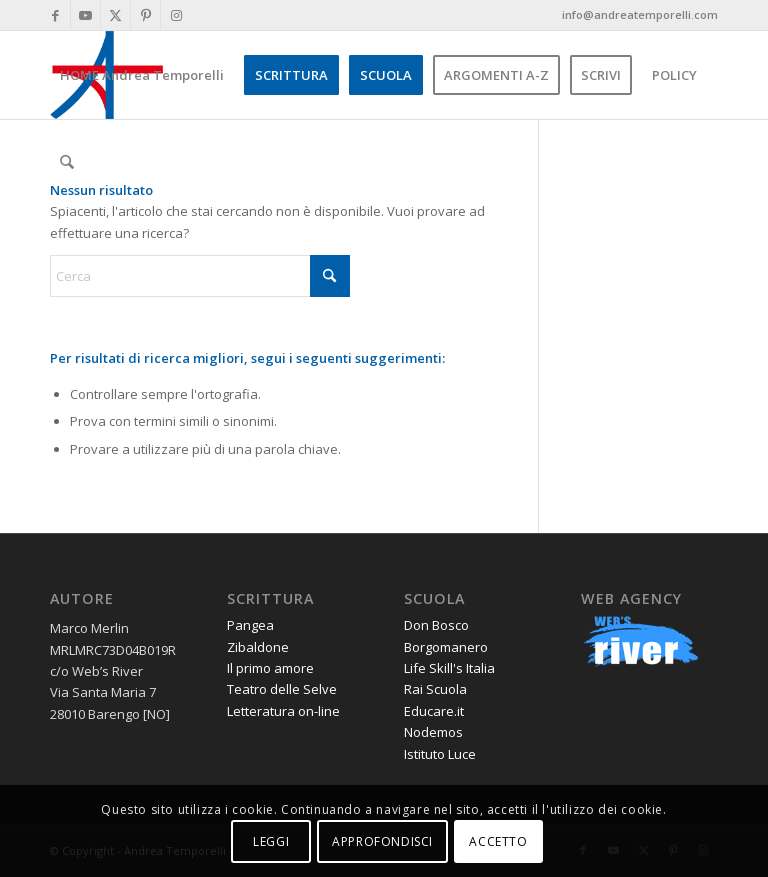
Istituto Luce (440, 754)
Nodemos (433, 732)
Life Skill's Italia (449, 668)
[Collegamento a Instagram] (176, 15)
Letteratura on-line (283, 711)
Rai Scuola (435, 689)
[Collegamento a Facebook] (55, 15)
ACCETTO (498, 841)
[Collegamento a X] (115, 15)
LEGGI (271, 841)
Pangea (250, 625)
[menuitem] (142, 75)
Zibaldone (258, 647)
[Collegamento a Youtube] (85, 15)
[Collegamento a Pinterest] (145, 15)
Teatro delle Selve (282, 689)
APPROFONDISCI (382, 841)
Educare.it (434, 711)
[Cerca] (66, 163)
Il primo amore (270, 668)
